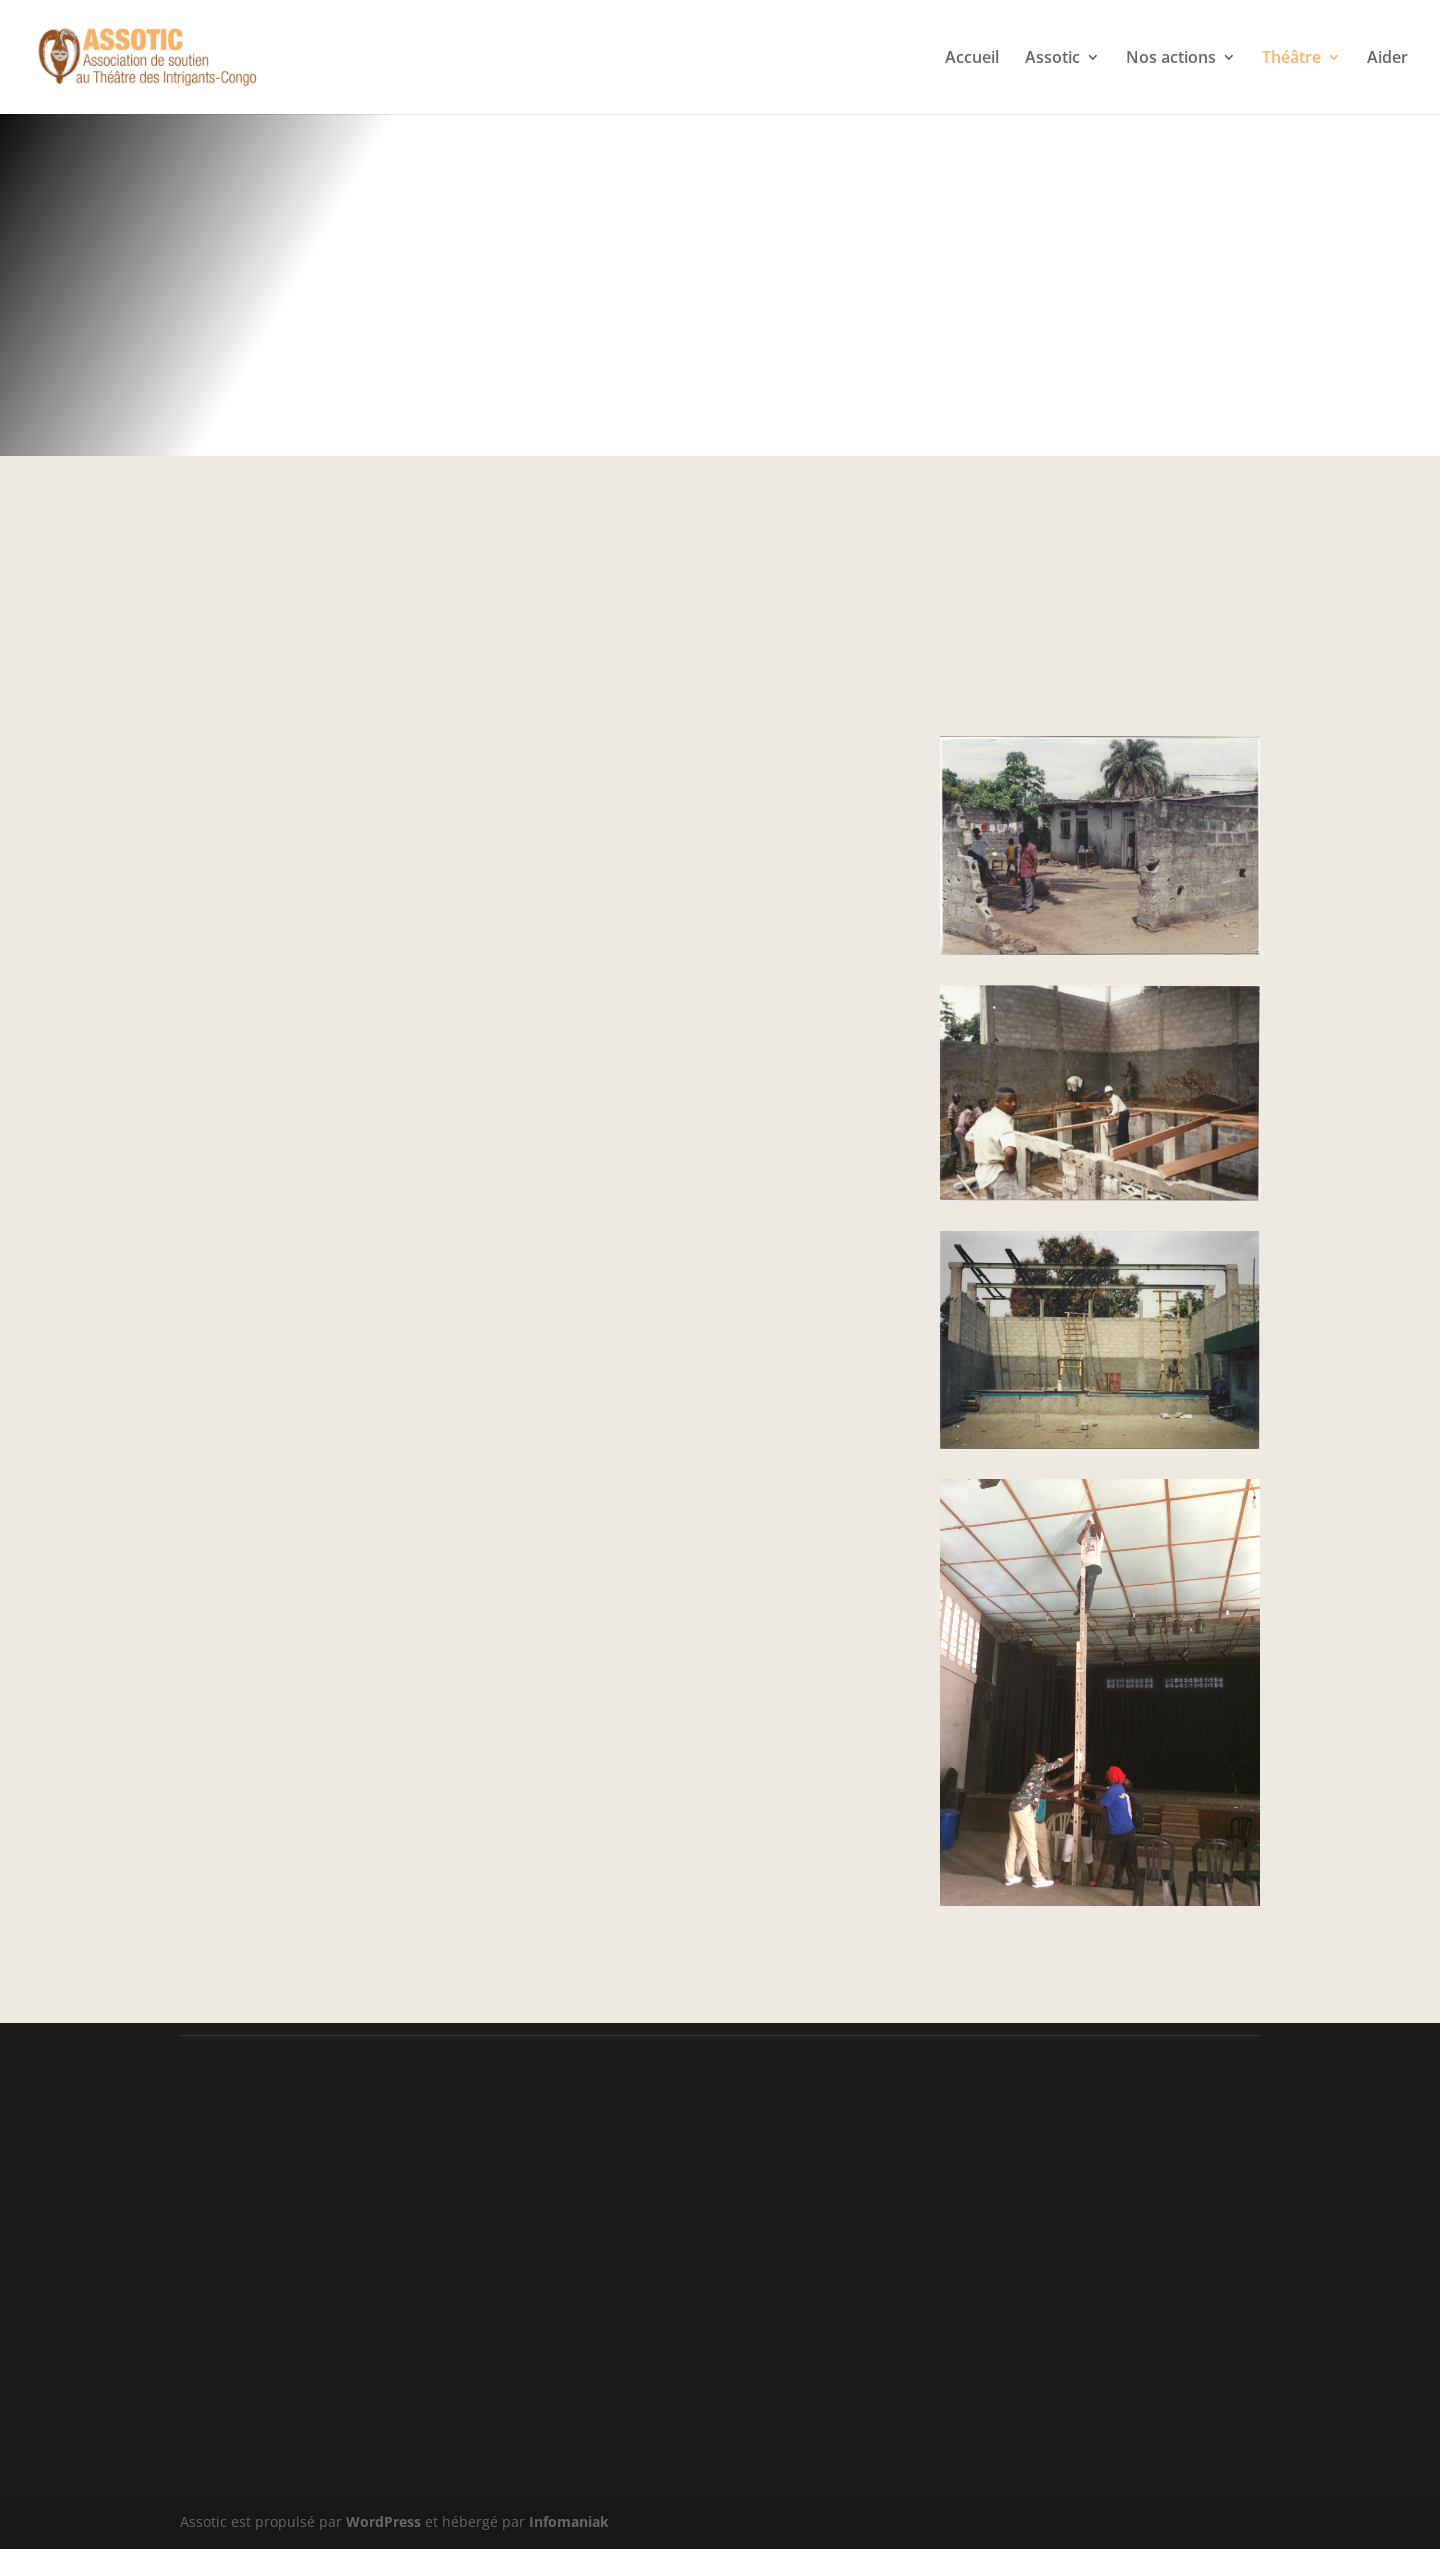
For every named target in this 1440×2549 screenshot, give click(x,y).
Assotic (1052, 59)
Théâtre (1291, 59)
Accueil (972, 59)
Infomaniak (569, 2521)
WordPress (383, 2521)
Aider (1387, 59)
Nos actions (1171, 59)
